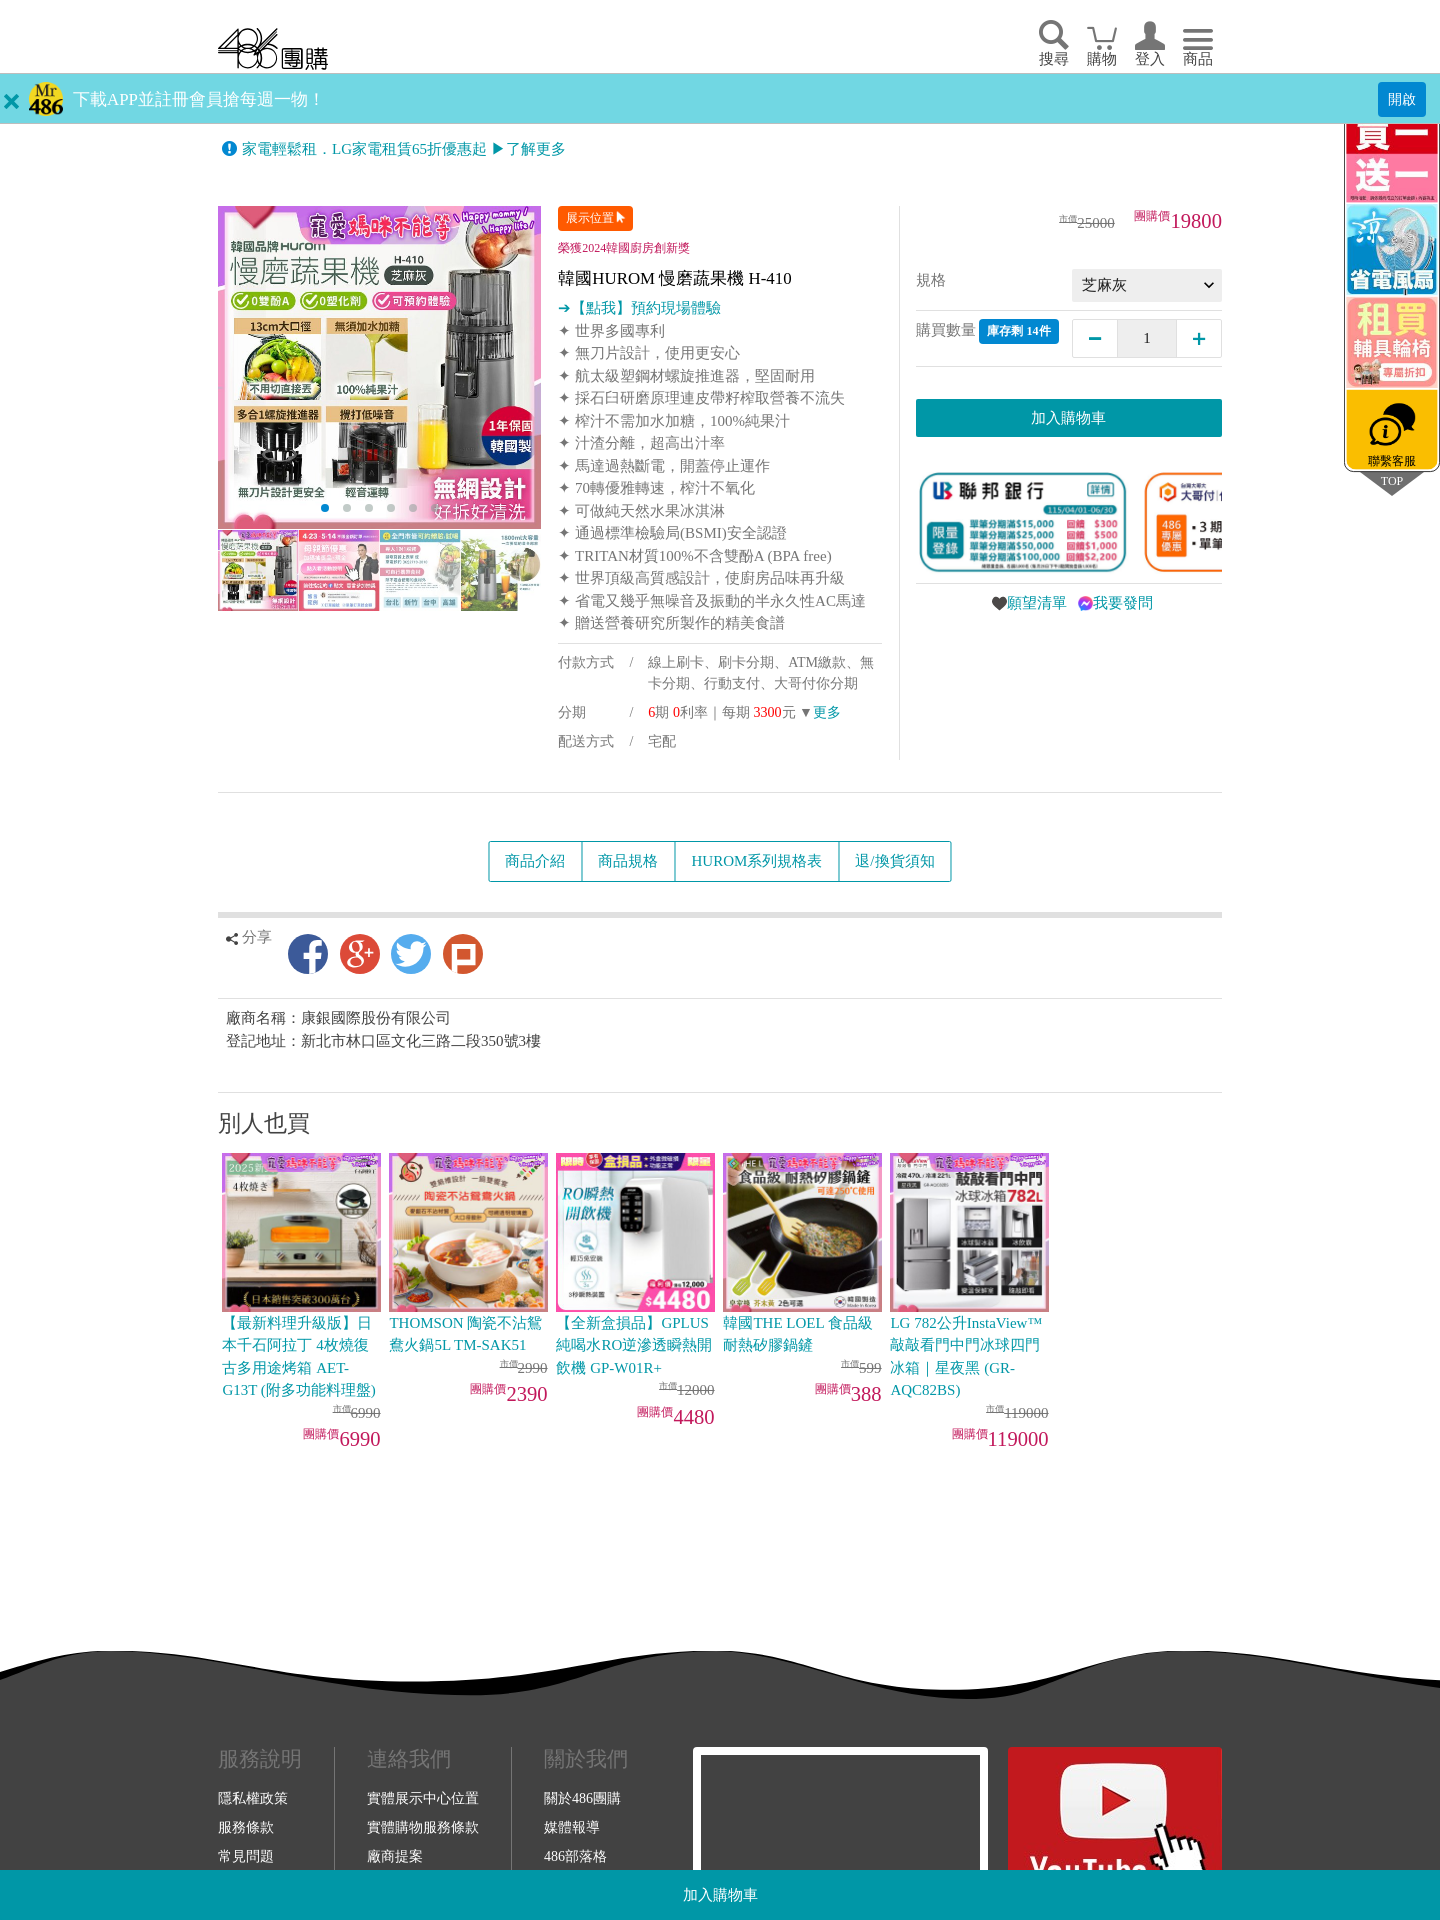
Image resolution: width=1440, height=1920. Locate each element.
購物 (1102, 59)
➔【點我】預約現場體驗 (639, 308)
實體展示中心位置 (423, 1798)
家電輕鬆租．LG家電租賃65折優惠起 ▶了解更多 (404, 149)
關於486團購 (582, 1798)
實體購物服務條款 (423, 1827)
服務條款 (246, 1827)
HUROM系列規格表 (756, 861)
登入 (1150, 59)
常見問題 (246, 1856)
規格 (931, 280)
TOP (1392, 480)
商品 (1198, 59)
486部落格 (575, 1856)
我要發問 (1123, 603)
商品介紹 (535, 861)
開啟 (1402, 99)
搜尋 (1054, 59)
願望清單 (1037, 603)
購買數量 (987, 331)
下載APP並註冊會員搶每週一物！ (199, 99)
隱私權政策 (253, 1798)
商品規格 (628, 861)
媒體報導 (572, 1827)
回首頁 (273, 48)
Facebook (308, 954)
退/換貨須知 (894, 861)
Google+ (360, 954)
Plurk (463, 954)
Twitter (411, 954)
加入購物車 (720, 1895)
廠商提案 (395, 1856)
